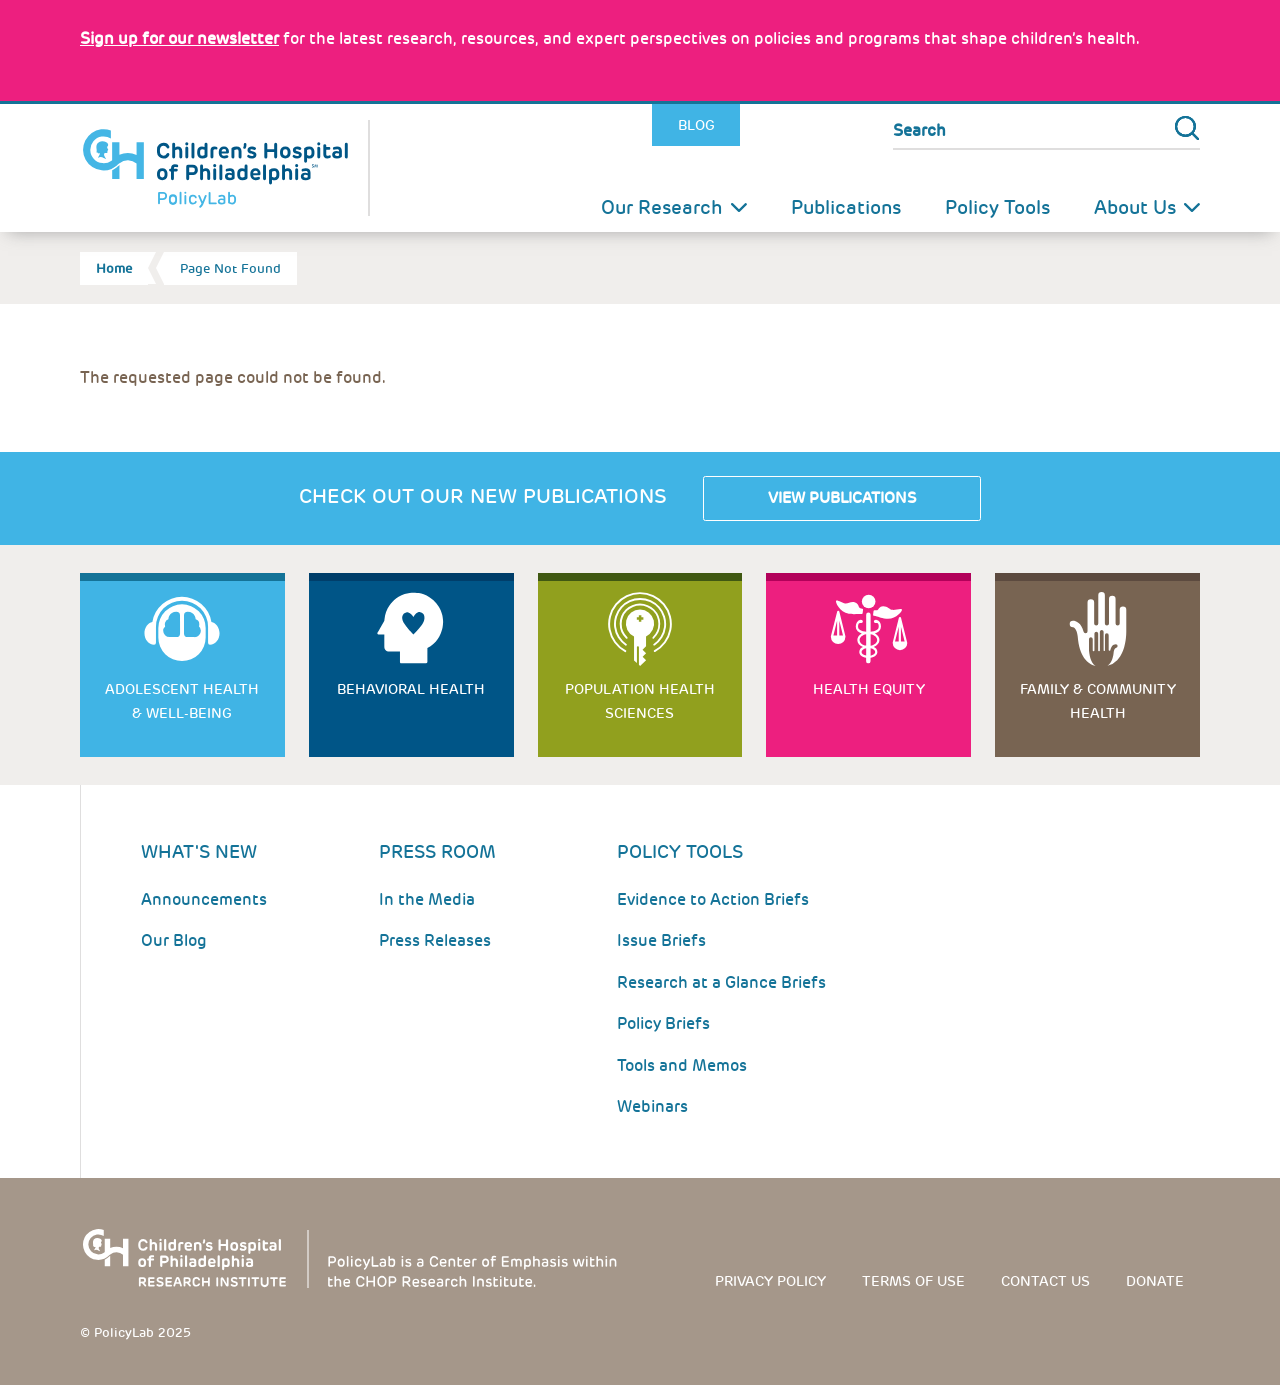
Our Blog (174, 940)
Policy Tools (997, 207)
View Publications (842, 498)
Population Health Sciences (640, 701)
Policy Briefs (663, 1023)
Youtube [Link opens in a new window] (849, 125)
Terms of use (913, 1281)
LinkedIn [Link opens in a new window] (806, 125)
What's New (199, 851)
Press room (437, 851)
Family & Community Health (1098, 701)
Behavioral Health (411, 689)
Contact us (1045, 1281)
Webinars (652, 1106)
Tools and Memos (682, 1065)
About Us (1135, 207)
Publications (846, 207)
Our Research (662, 207)
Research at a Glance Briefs (721, 982)
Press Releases (435, 940)
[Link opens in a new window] (179, 38)
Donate (1155, 1281)
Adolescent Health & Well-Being (182, 701)
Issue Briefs (661, 940)
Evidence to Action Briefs (713, 899)
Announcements (204, 899)
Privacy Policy (770, 1281)
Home (114, 268)
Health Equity (869, 689)
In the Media (427, 899)
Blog (696, 125)
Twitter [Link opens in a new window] (762, 125)
